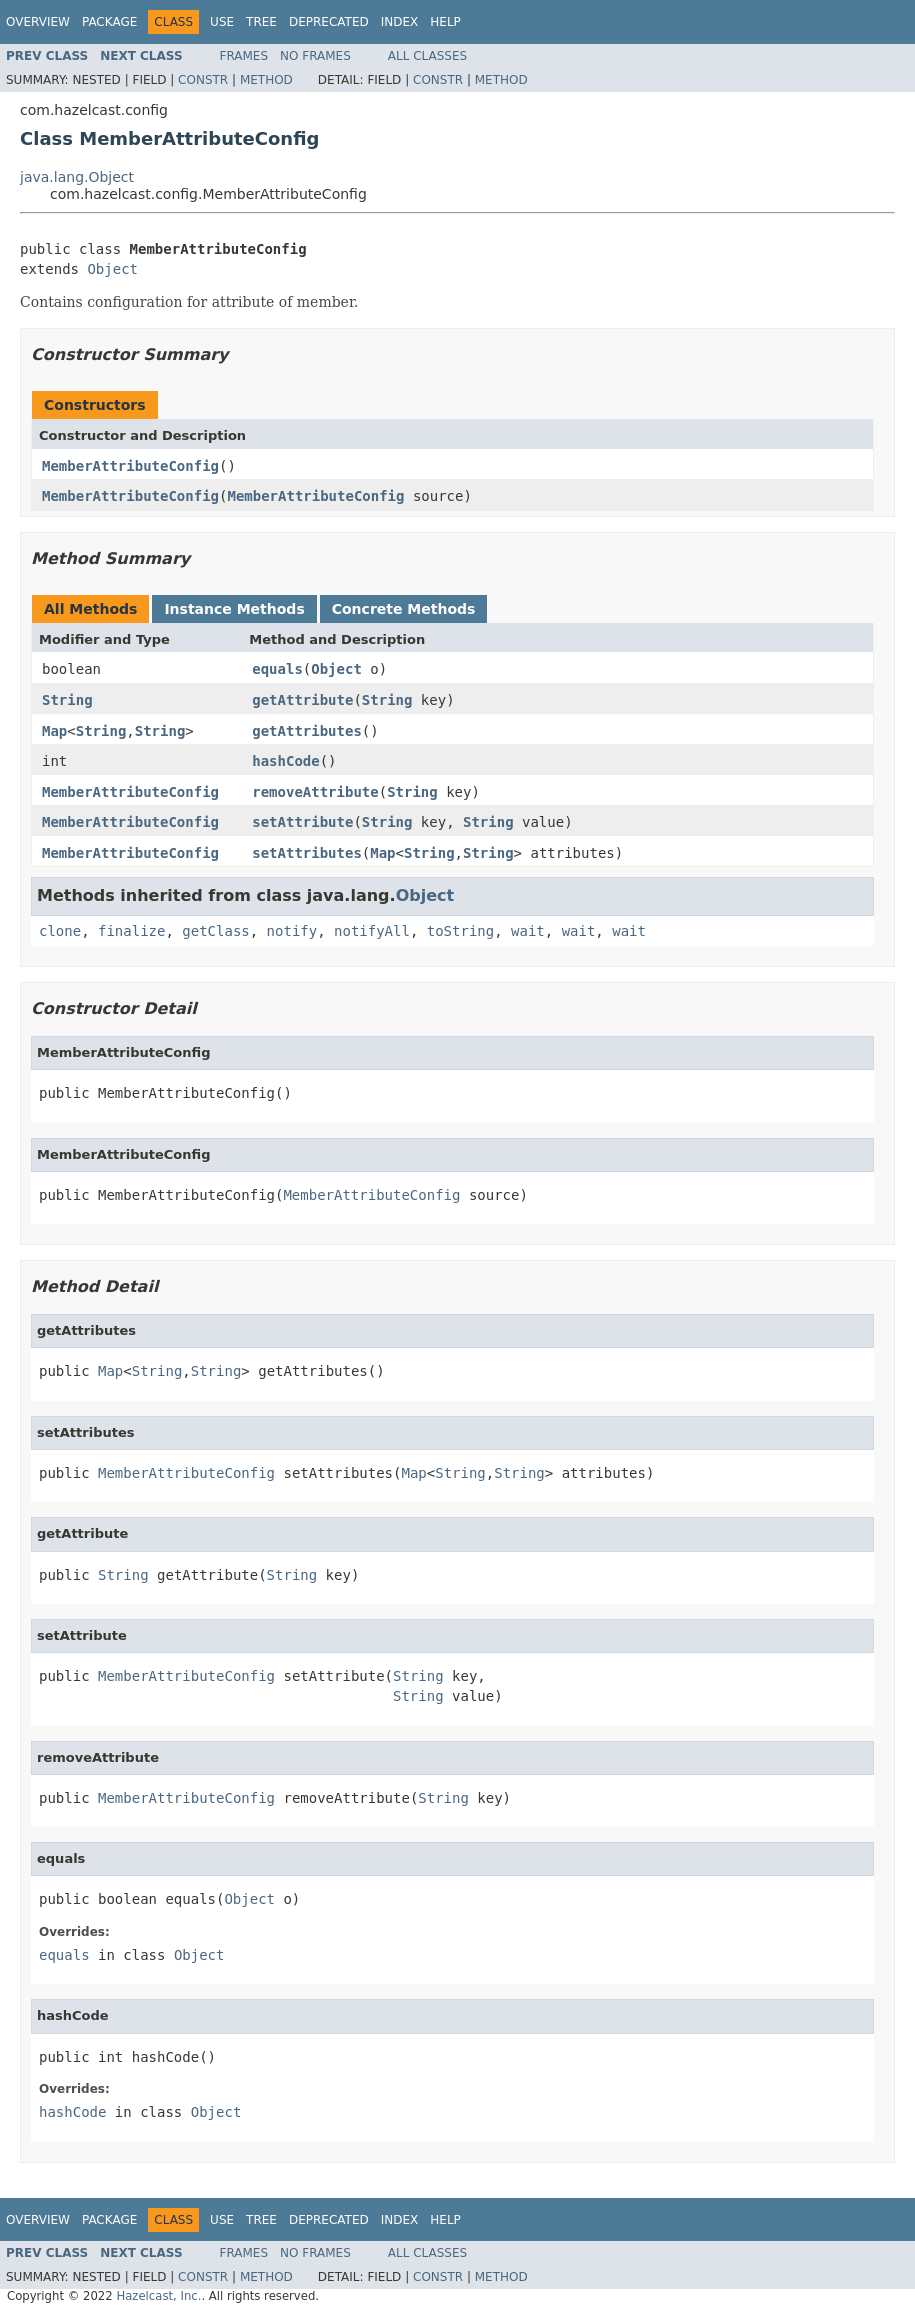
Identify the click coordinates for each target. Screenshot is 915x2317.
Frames (244, 56)
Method (266, 80)
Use (222, 22)
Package (109, 22)
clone (60, 931)
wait (528, 931)
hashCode (285, 761)
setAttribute (302, 822)
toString (460, 931)
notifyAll (372, 931)
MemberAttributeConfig (130, 466)
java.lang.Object (77, 177)
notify (292, 931)
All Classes (427, 56)
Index (400, 22)
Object (112, 269)
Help (445, 22)
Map (54, 731)
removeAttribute (315, 792)
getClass (215, 931)
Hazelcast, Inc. (158, 2296)
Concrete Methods (404, 609)
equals (277, 669)
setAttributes (307, 853)
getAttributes (307, 731)
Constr (203, 80)
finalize (131, 931)
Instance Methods (234, 609)
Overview (38, 22)
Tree (261, 22)
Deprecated (329, 22)
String (67, 700)
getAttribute (302, 700)
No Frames (315, 56)
